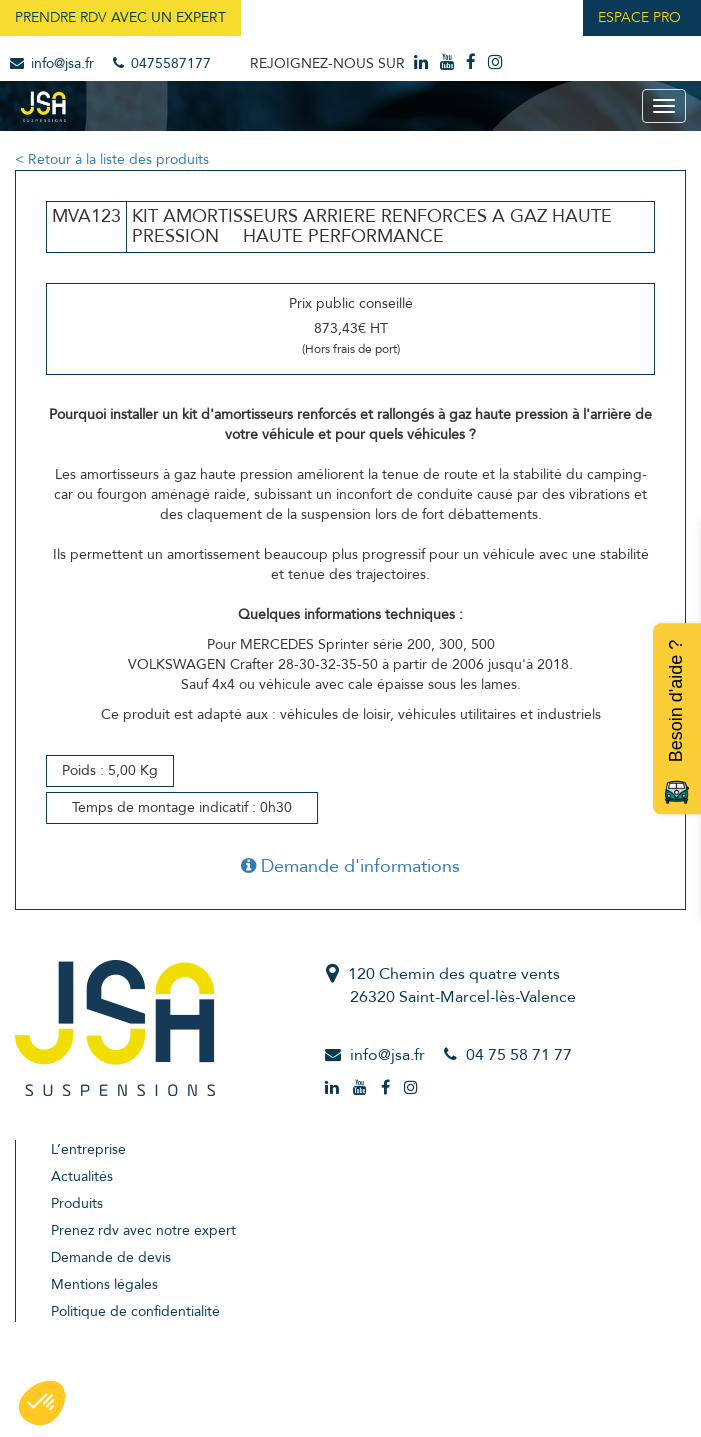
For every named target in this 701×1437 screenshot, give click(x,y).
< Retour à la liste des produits (112, 159)
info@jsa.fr (52, 63)
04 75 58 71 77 (519, 1055)
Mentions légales (104, 1284)
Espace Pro (639, 17)
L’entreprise (88, 1149)
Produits (77, 1203)
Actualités (82, 1176)
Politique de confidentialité (135, 1311)
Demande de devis (111, 1257)
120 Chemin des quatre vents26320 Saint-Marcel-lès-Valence (462, 985)
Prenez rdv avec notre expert (143, 1230)
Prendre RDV (120, 17)
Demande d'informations (350, 866)
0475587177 (162, 63)
